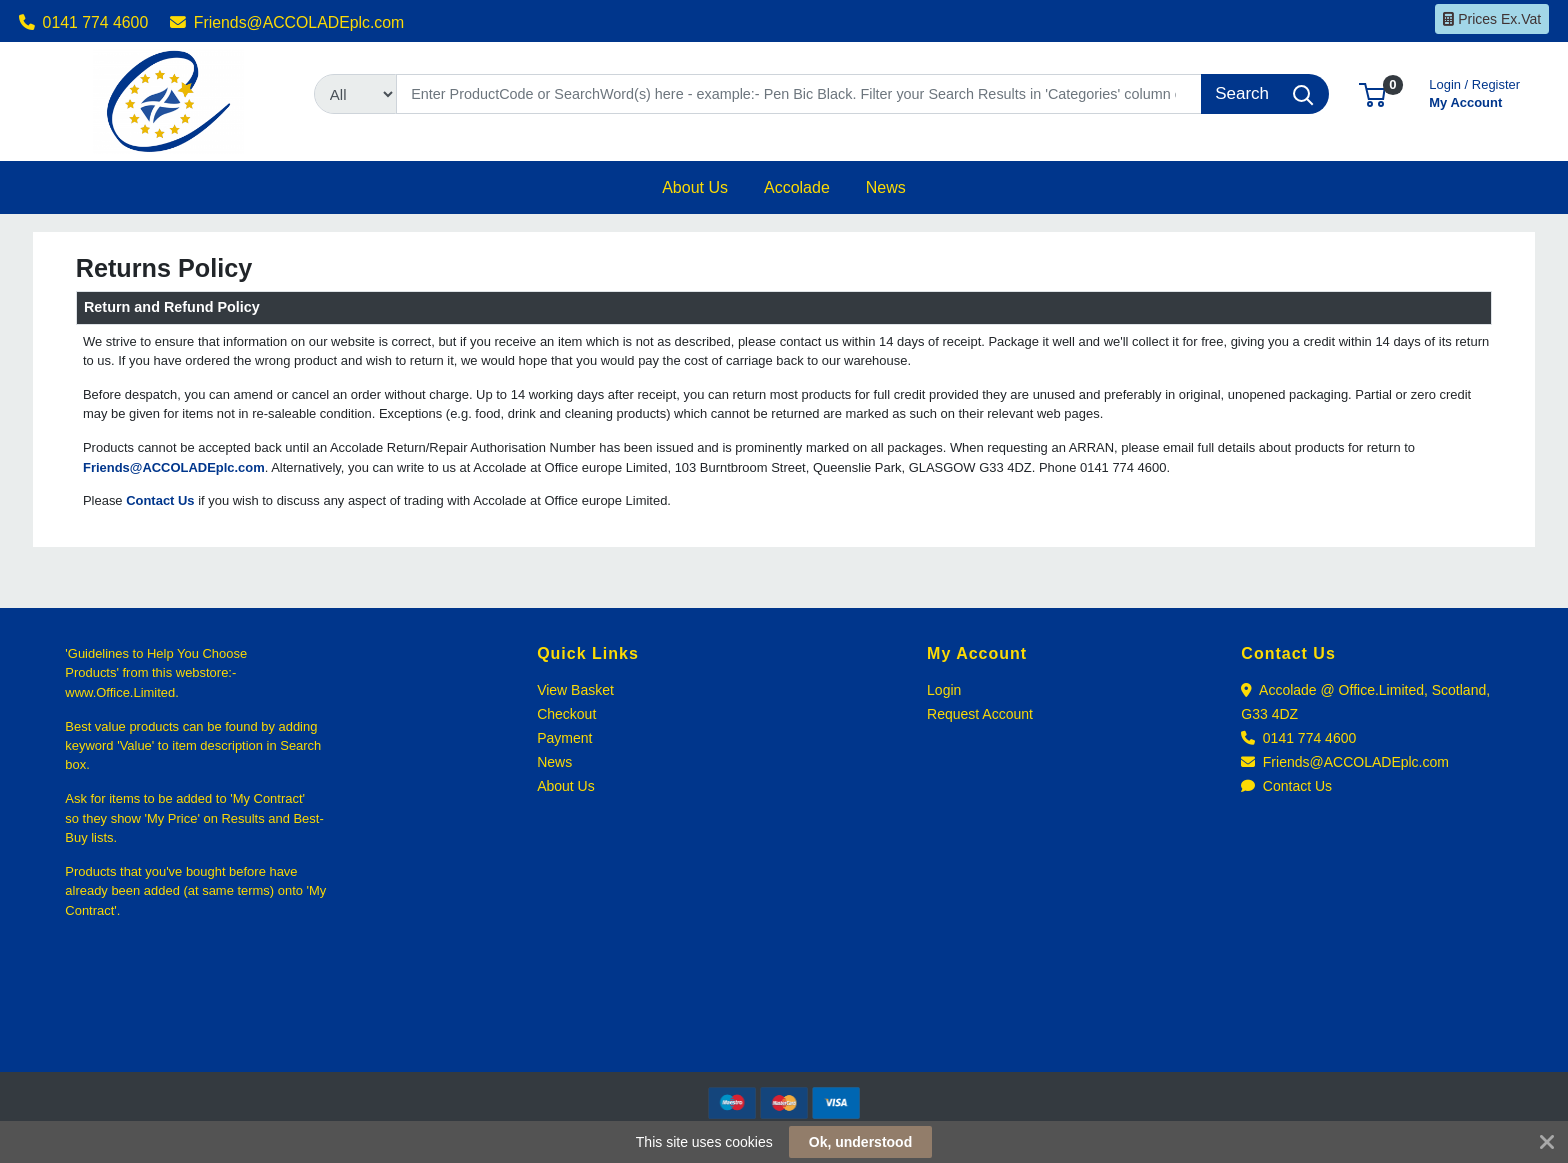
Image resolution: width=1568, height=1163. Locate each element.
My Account (1474, 91)
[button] (1372, 93)
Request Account (980, 714)
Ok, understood (860, 1142)
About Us (566, 786)
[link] (784, 1035)
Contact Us (1286, 786)
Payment (564, 738)
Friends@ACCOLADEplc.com (287, 22)
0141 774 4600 (84, 22)
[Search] (799, 94)
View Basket (575, 690)
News (554, 762)
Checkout (566, 714)
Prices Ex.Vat (1492, 19)
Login (944, 690)
